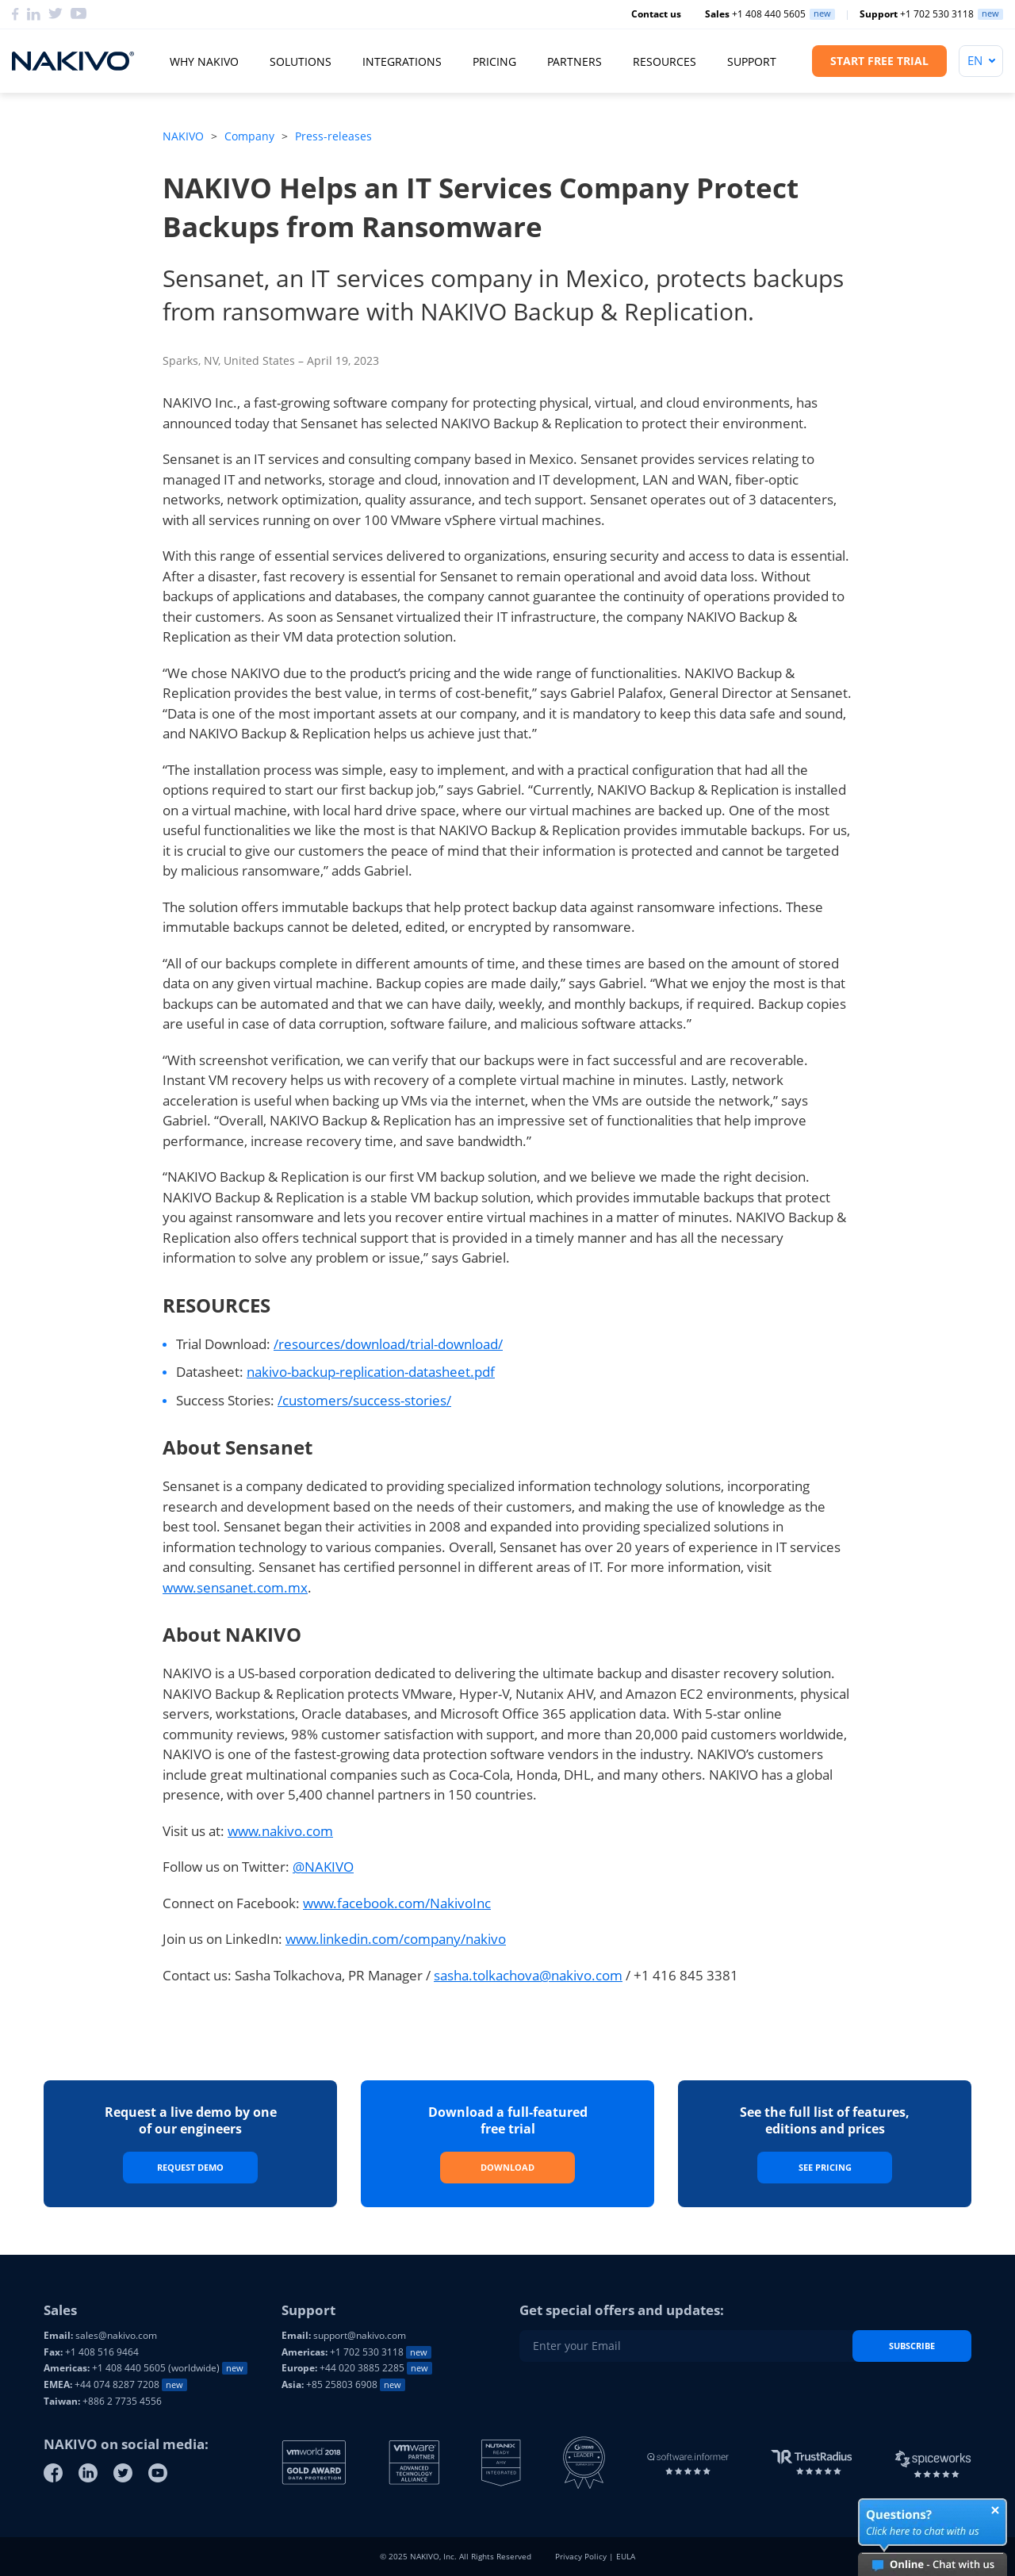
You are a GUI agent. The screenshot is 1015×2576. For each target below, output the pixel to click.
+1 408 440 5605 (755, 14)
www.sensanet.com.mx (235, 1587)
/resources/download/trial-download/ (388, 1344)
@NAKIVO (323, 1866)
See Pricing (825, 2167)
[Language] (981, 61)
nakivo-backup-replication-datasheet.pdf (371, 1372)
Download (507, 2167)
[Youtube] (157, 2472)
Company (249, 136)
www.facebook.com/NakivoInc (397, 1903)
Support (751, 61)
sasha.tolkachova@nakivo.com (528, 1975)
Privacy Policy (581, 2556)
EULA (625, 2556)
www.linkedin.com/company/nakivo (395, 1939)
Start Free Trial (879, 60)
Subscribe (912, 2346)
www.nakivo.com (280, 1831)
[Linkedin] (88, 2472)
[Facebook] (53, 2472)
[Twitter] (122, 2472)
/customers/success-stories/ (364, 1400)
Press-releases (333, 136)
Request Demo (190, 2167)
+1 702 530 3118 (917, 14)
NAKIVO (183, 136)
